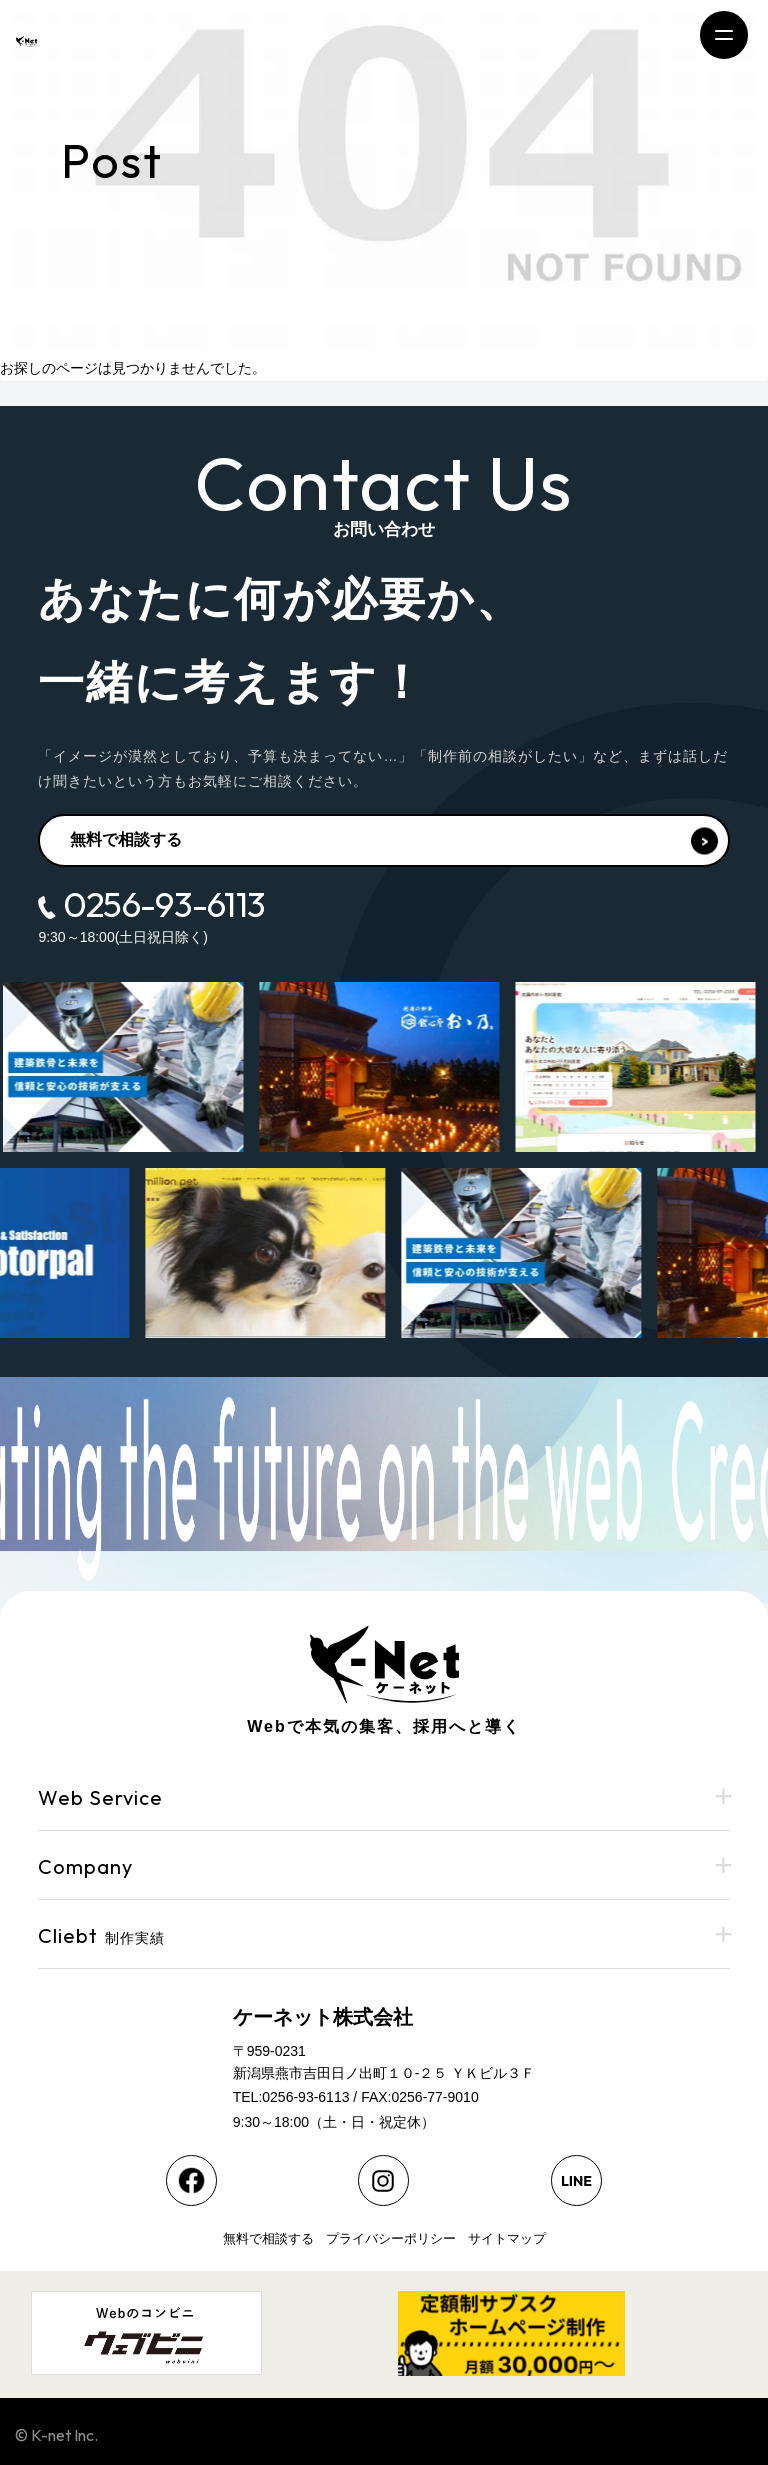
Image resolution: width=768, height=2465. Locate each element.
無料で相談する (393, 841)
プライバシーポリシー (391, 2238)
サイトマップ (507, 2238)
